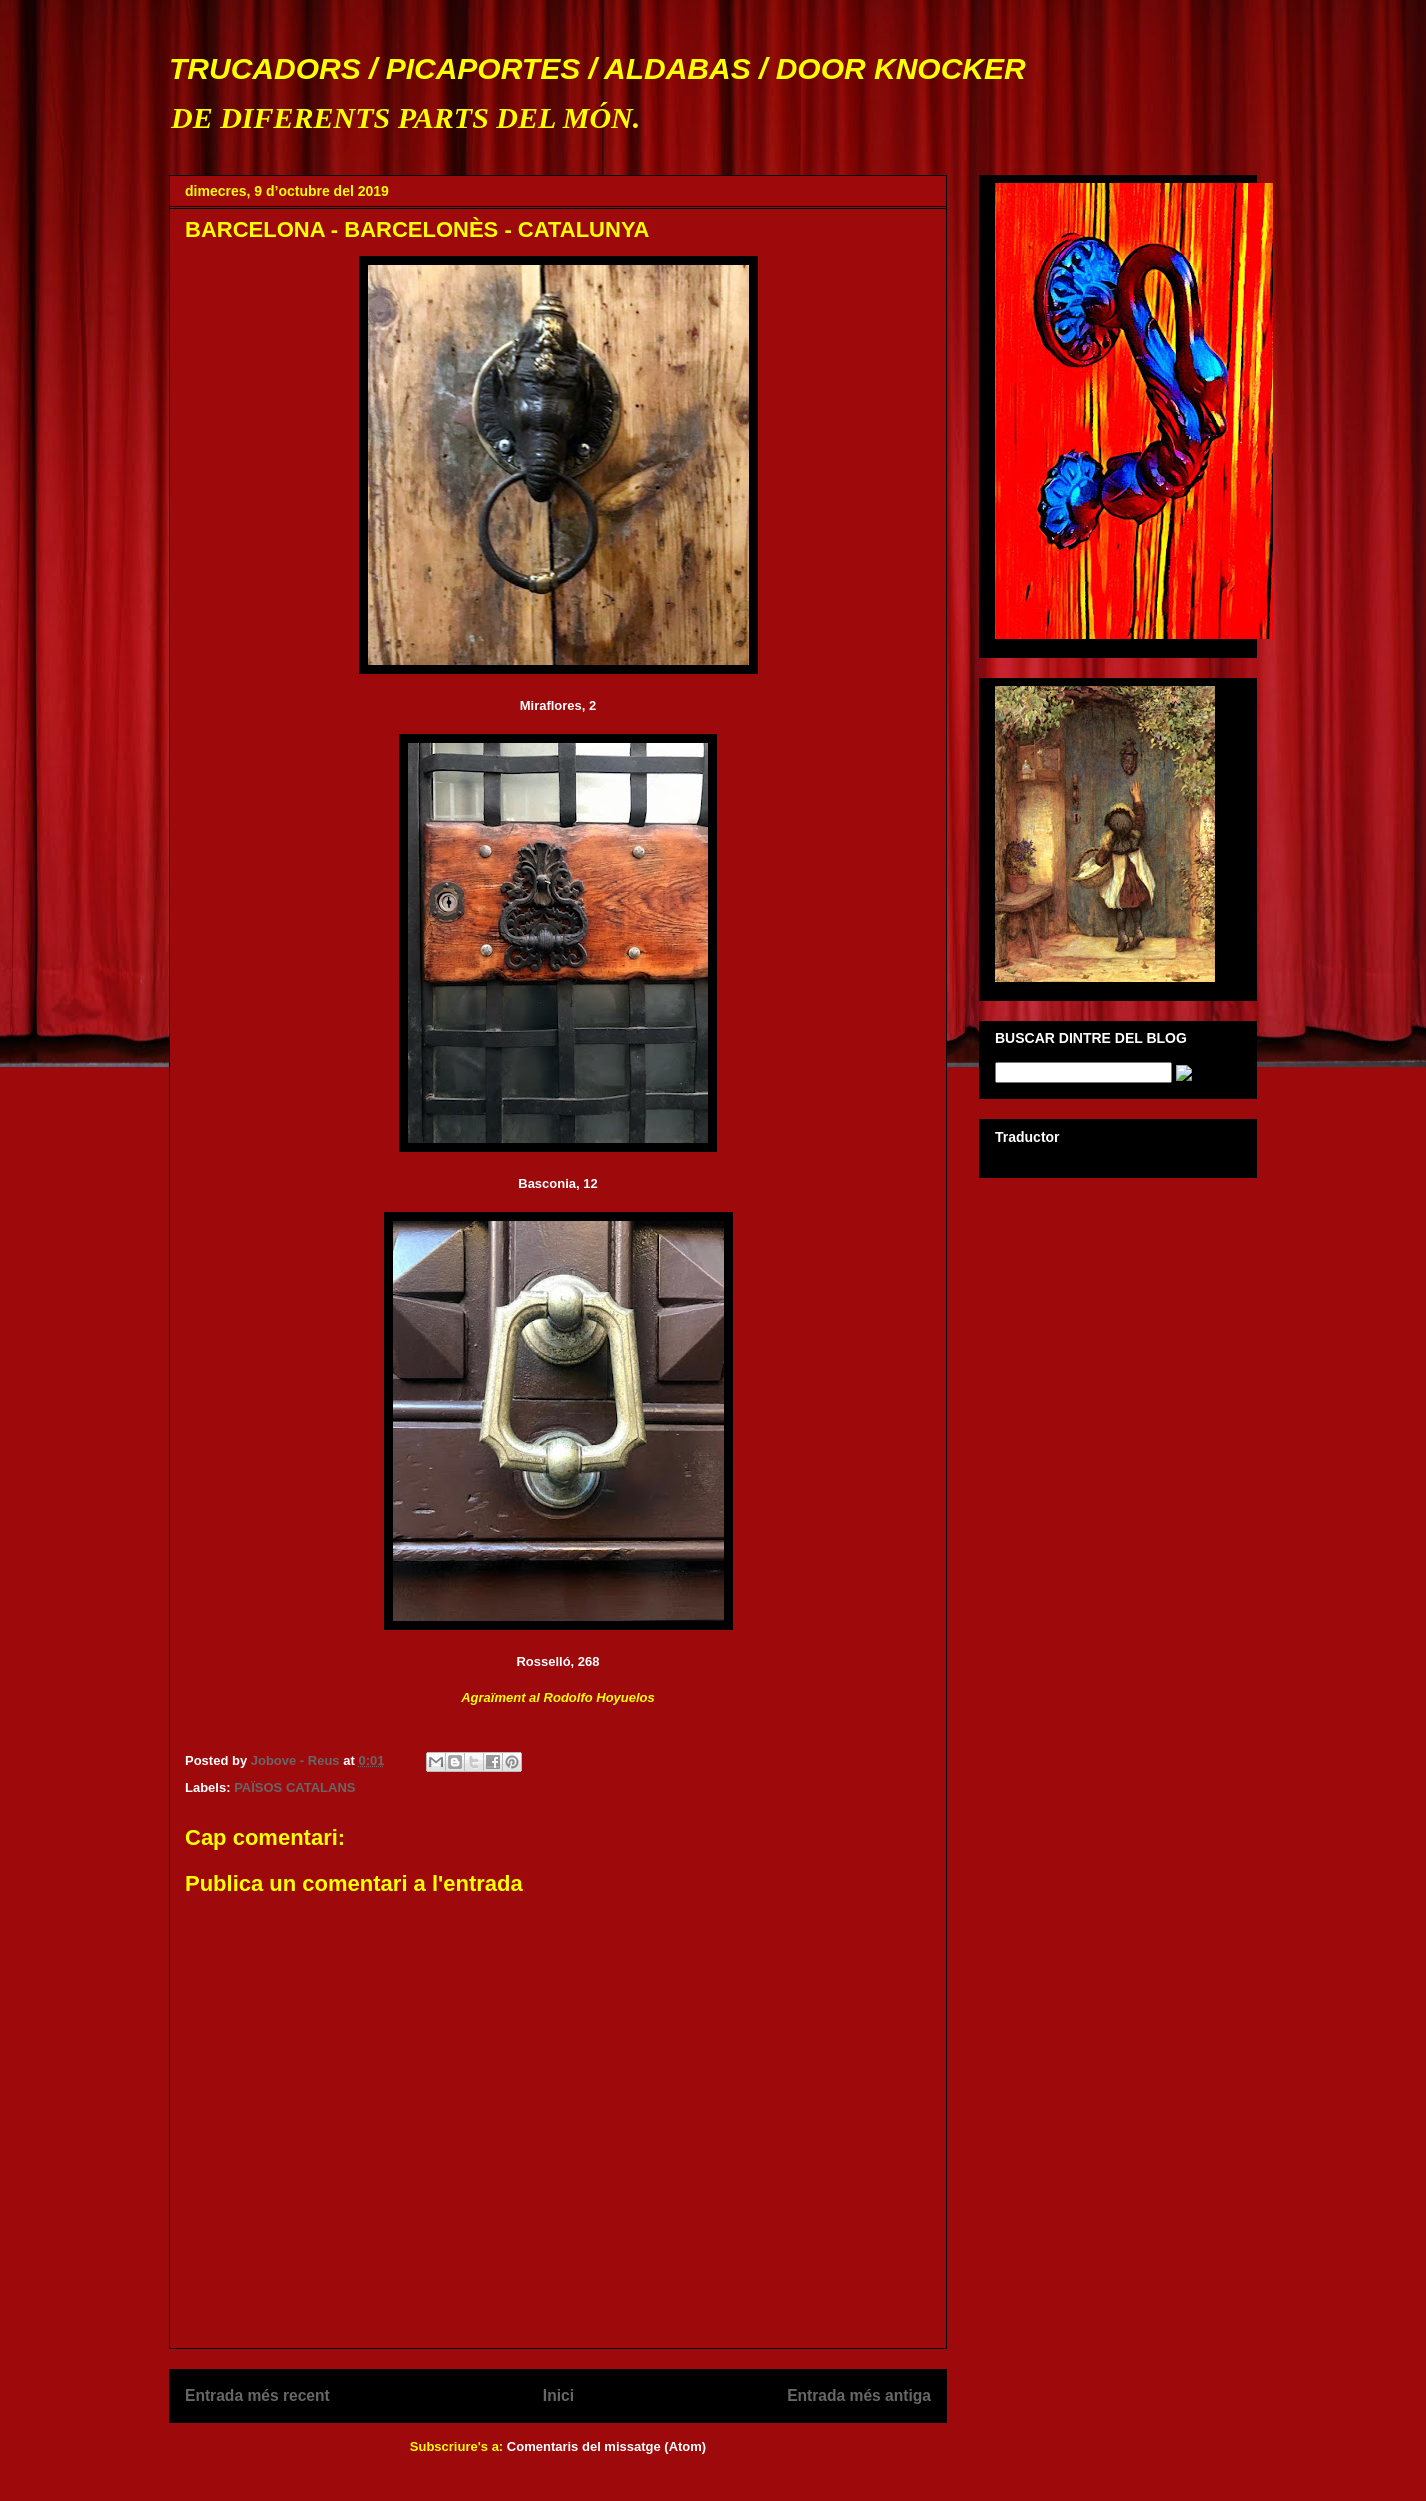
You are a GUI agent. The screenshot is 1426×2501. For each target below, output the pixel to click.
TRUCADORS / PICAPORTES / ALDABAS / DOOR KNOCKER (597, 68)
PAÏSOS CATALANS (294, 1787)
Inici (558, 2395)
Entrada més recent (257, 2395)
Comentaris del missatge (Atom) (606, 2446)
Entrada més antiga (859, 2395)
